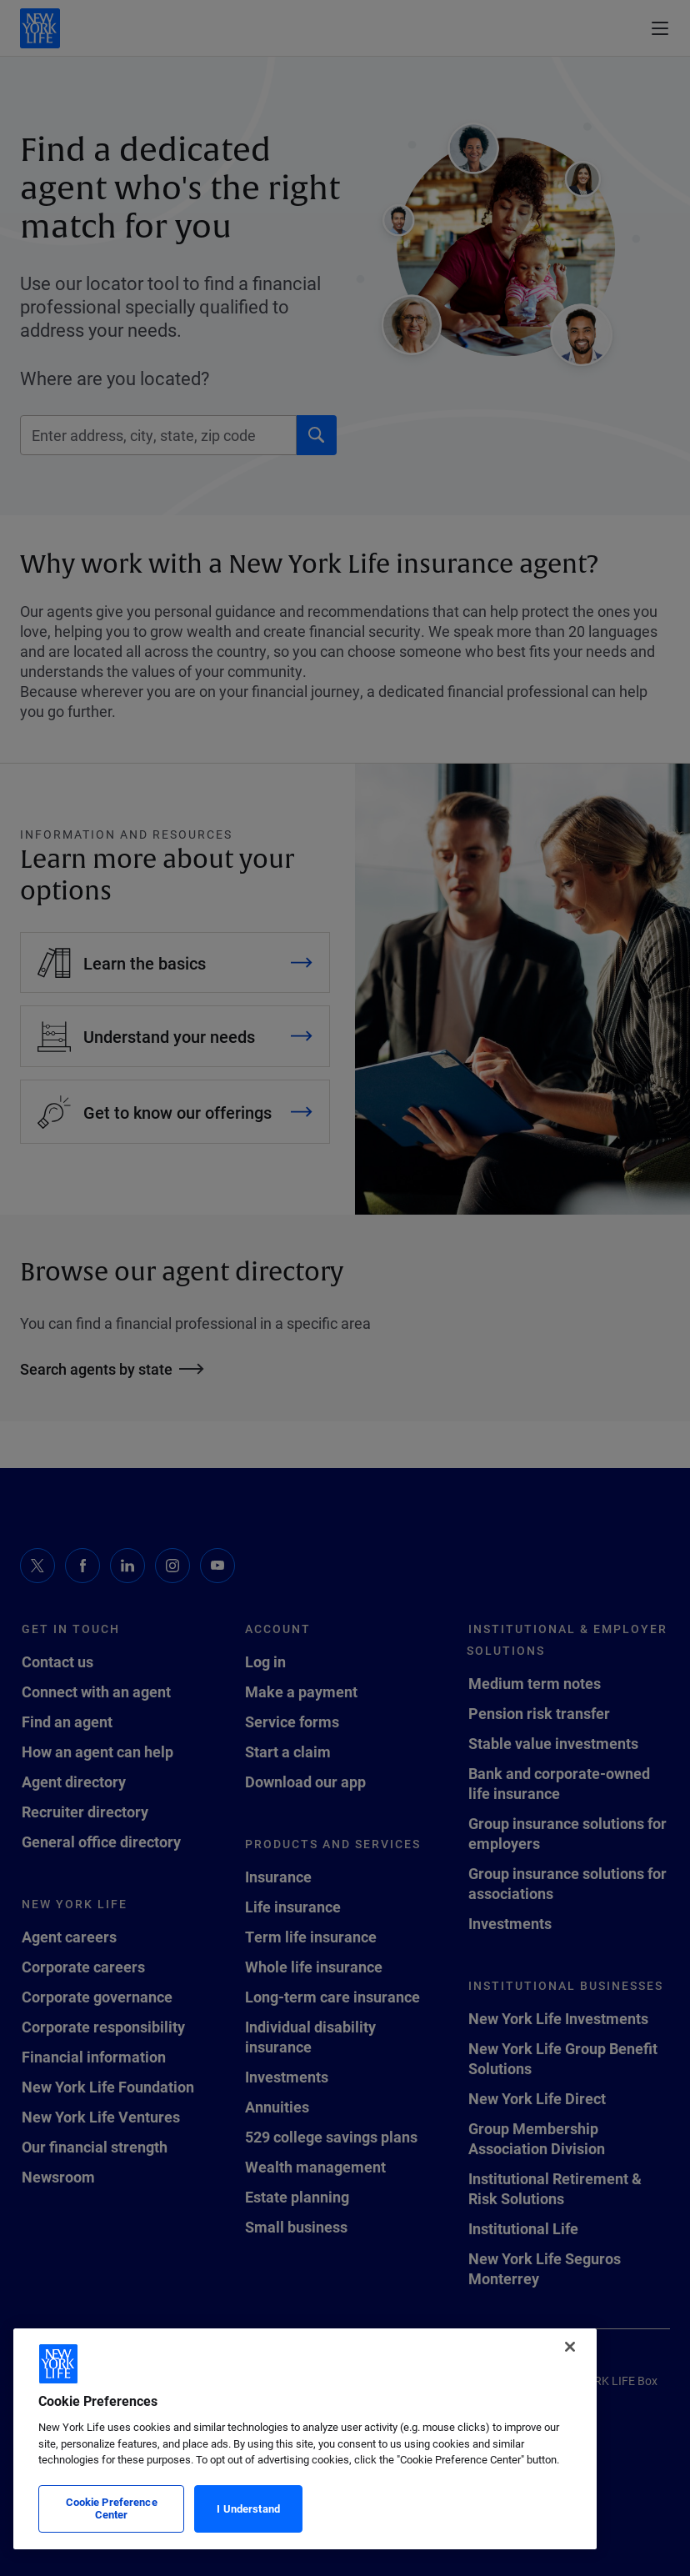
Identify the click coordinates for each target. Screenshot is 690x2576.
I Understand (248, 2508)
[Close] (570, 2346)
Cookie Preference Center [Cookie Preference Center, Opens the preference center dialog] (112, 2508)
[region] (305, 2438)
